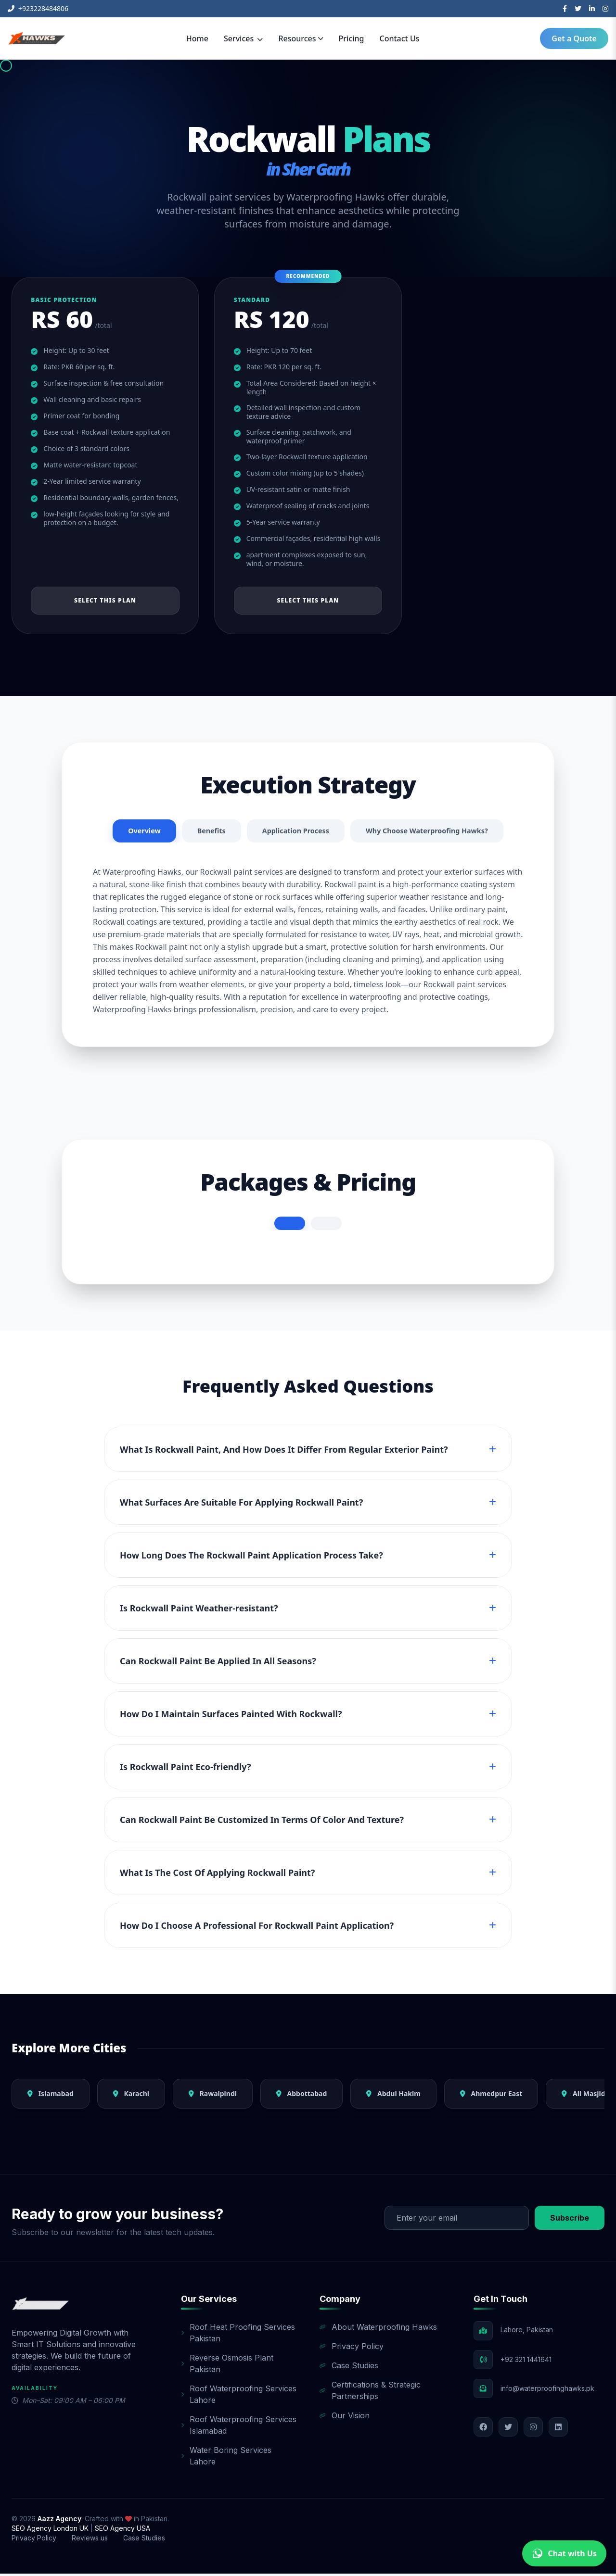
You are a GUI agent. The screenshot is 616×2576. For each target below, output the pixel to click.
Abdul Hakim (393, 2095)
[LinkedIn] (592, 8)
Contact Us (400, 38)
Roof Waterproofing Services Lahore (238, 2396)
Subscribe (569, 2220)
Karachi (131, 2095)
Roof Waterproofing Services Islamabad (238, 2427)
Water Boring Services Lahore (226, 2458)
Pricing (351, 38)
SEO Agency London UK (51, 2530)
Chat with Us (564, 2553)
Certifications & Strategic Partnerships (370, 2392)
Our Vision (345, 2418)
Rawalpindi (213, 2095)
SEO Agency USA (122, 2530)
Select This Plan (105, 601)
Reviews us (90, 2540)
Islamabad (50, 2095)
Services (243, 38)
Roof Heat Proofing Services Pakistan (238, 2335)
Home (197, 38)
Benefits (202, 832)
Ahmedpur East (491, 2095)
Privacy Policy (352, 2348)
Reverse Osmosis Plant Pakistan (227, 2365)
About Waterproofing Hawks (378, 2329)
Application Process (292, 832)
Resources (300, 38)
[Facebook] (565, 8)
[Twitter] (578, 8)
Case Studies (349, 2368)
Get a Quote (574, 38)
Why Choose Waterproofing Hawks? (434, 832)
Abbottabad (301, 2095)
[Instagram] (605, 8)
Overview (132, 832)
